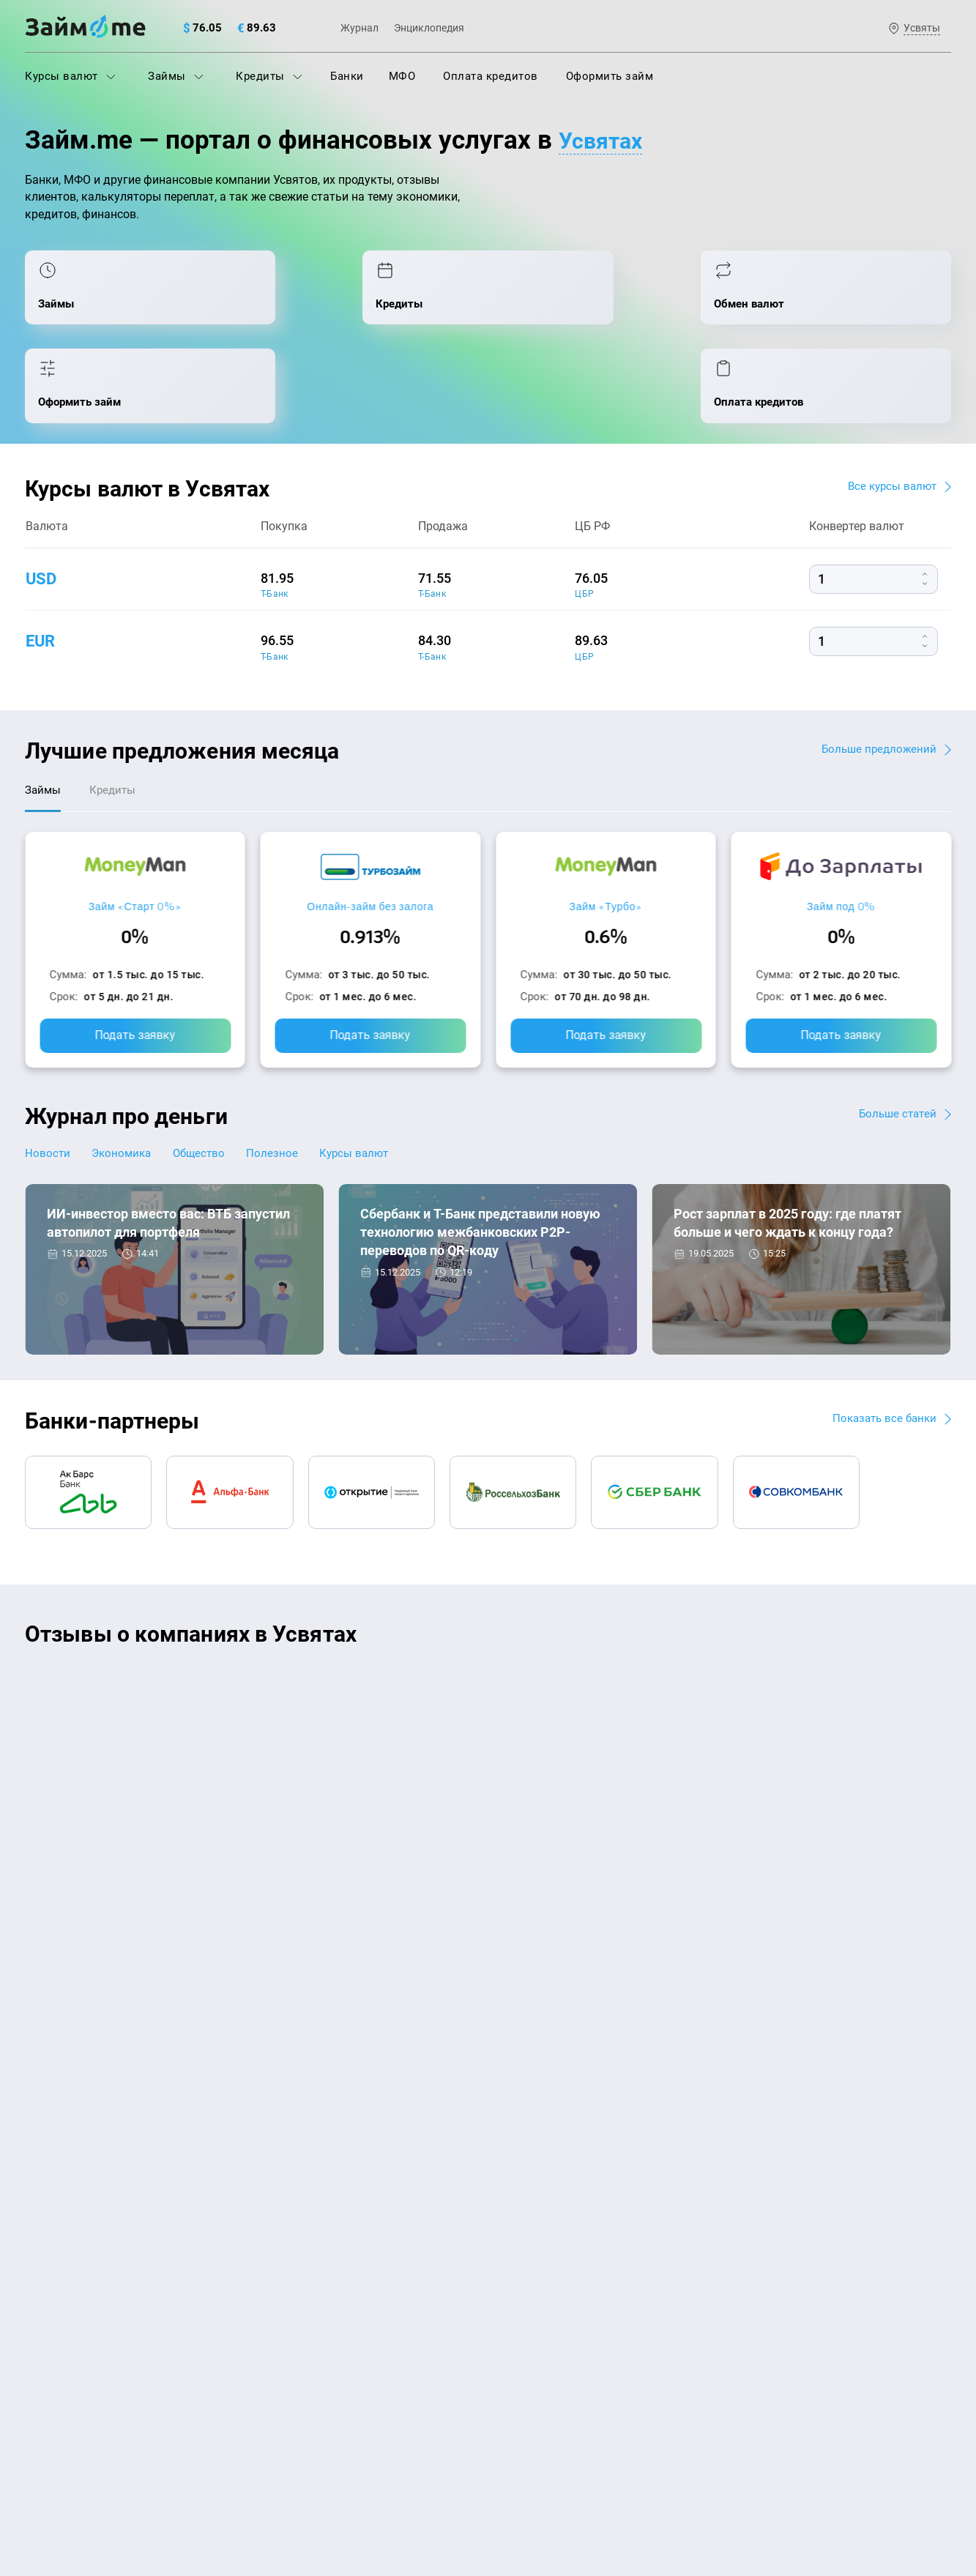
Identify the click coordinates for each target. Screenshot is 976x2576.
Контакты (218, 2103)
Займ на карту (531, 2207)
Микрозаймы (294, 2303)
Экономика (128, 1085)
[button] (947, 1567)
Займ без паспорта (544, 2271)
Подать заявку (134, 966)
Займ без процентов (548, 2303)
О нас (39, 2103)
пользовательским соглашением (174, 2448)
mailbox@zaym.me (802, 2194)
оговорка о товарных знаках (477, 2473)
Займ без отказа (538, 2368)
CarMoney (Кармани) (235, 1616)
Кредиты (269, 76)
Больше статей (895, 1045)
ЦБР (584, 521)
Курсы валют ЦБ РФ (77, 2271)
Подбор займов (300, 2271)
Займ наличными (305, 2335)
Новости (48, 1085)
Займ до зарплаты (543, 2335)
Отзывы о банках (70, 2303)
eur (42, 567)
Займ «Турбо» (606, 837)
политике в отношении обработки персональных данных (637, 2435)
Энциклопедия (429, 28)
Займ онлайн (294, 2368)
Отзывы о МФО (65, 2335)
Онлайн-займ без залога (370, 837)
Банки (347, 76)
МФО (402, 76)
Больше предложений (876, 675)
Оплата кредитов (490, 76)
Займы (176, 76)
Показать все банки (881, 1351)
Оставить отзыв (488, 1805)
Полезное (294, 1085)
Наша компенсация (675, 2103)
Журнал (359, 28)
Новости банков (99, 1258)
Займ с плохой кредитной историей (588, 2239)
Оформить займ (610, 76)
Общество (214, 1085)
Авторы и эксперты (434, 2103)
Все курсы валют (889, 413)
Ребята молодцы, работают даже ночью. (146, 1641)
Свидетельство (57, 2486)
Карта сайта (896, 2103)
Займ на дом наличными (560, 2175)
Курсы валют (70, 76)
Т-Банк (274, 521)
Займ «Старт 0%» (135, 837)
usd (43, 505)
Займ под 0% (841, 837)
